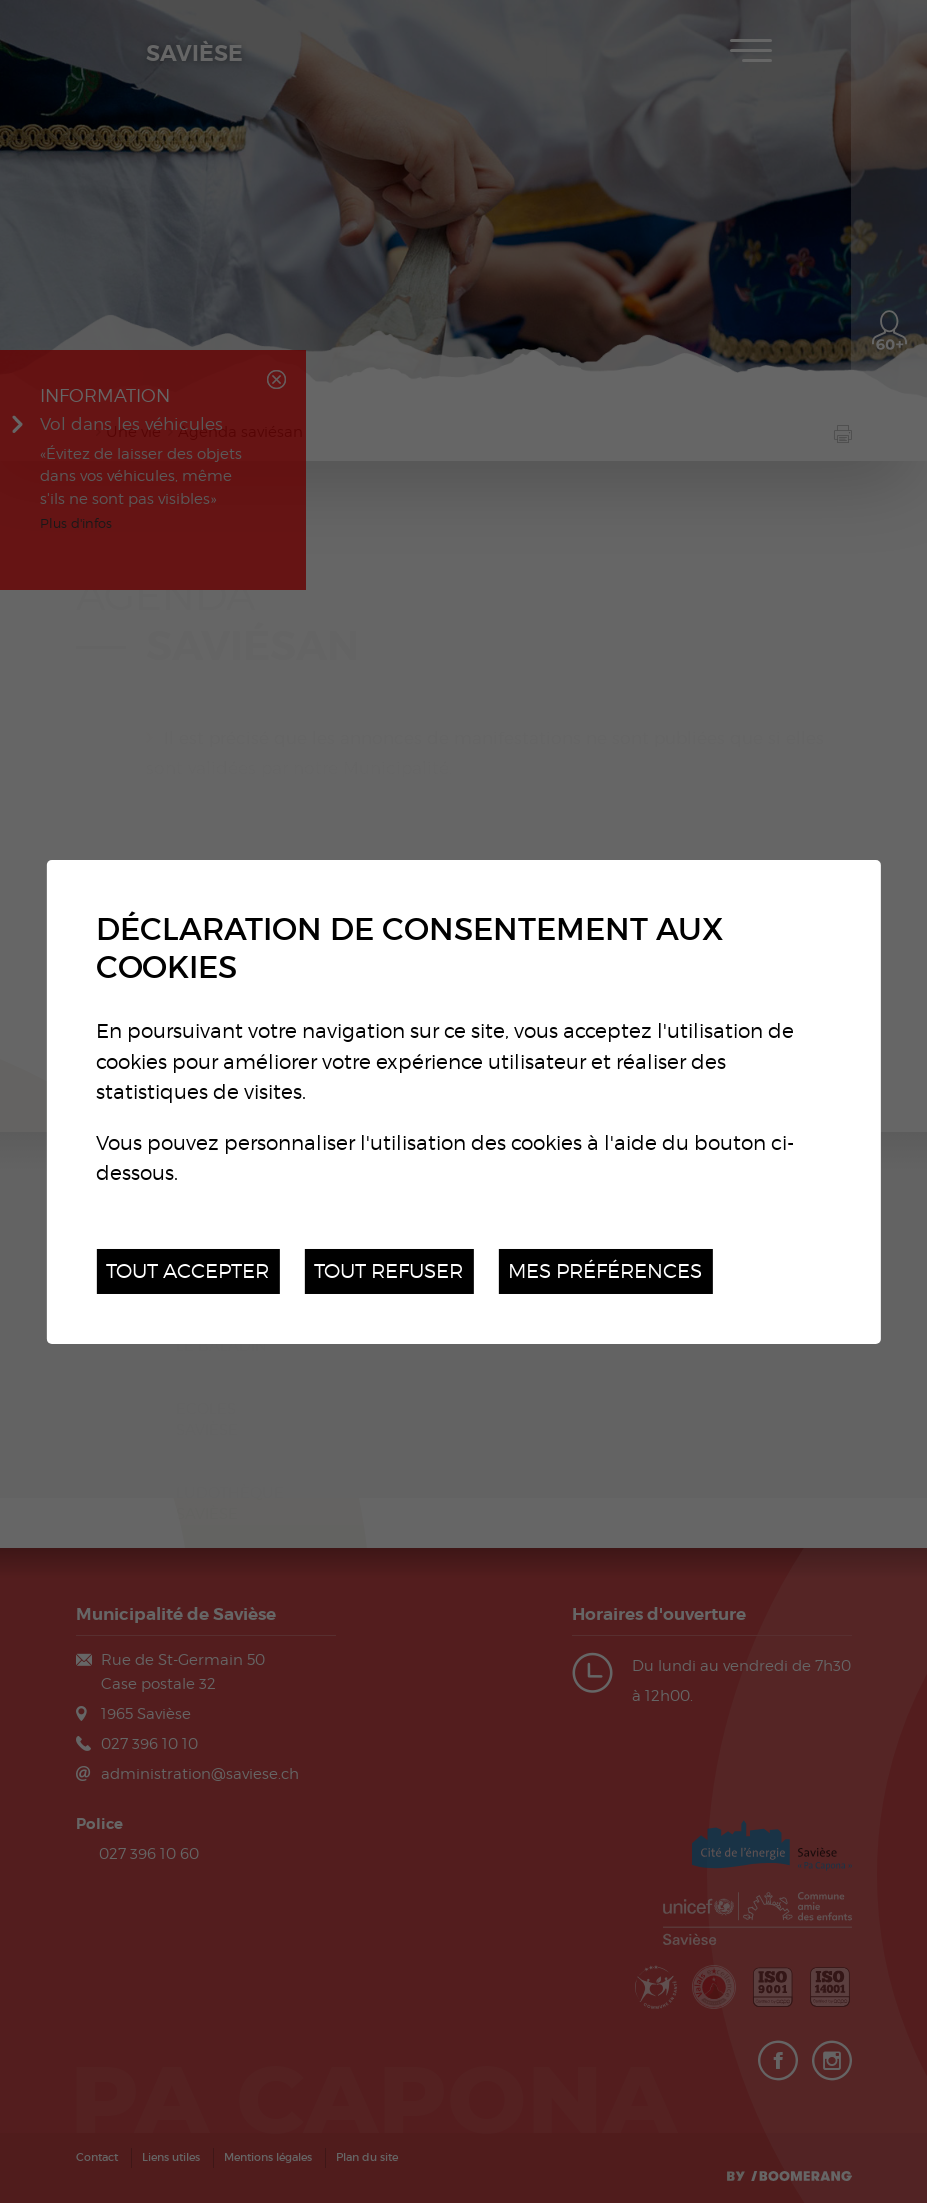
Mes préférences (605, 1270)
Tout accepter (187, 1270)
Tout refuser (388, 1270)
